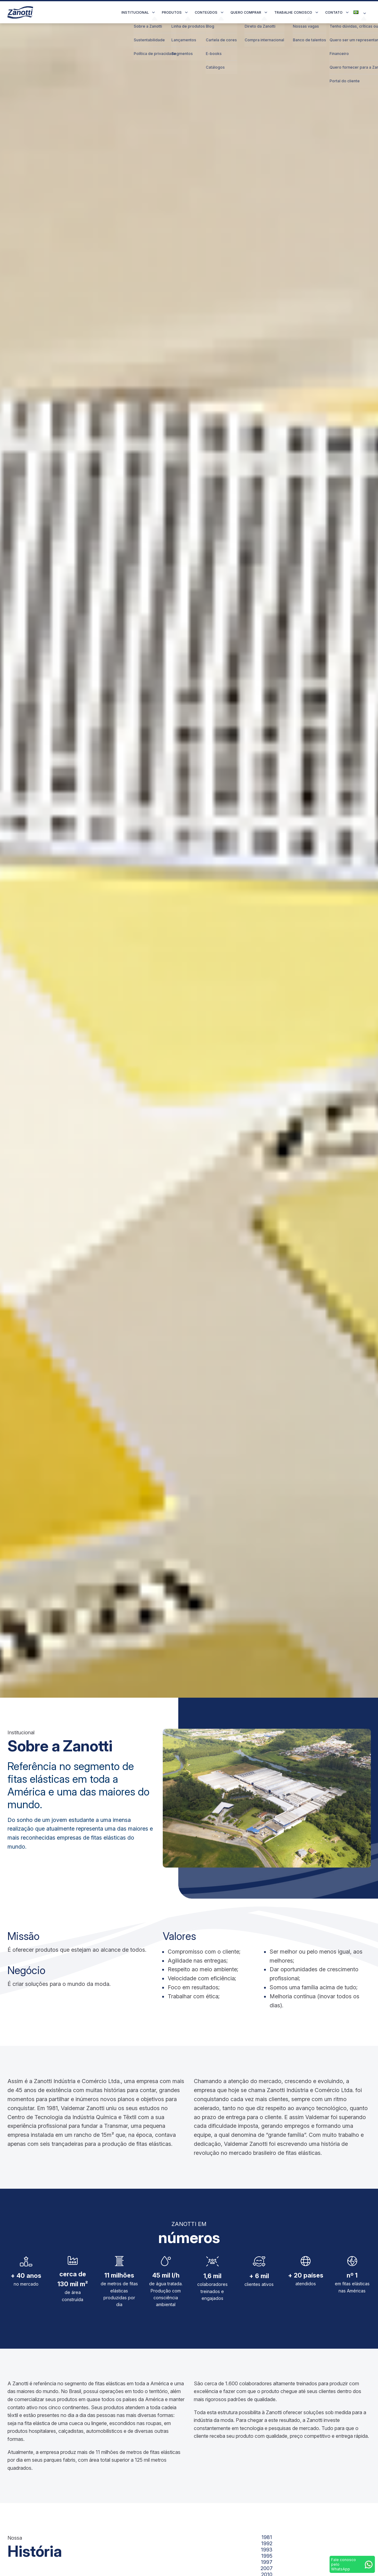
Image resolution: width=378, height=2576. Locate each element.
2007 (267, 2568)
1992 (266, 2543)
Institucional (135, 12)
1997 (266, 2562)
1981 (267, 2537)
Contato (334, 12)
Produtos (172, 12)
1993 (266, 2549)
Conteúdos (206, 12)
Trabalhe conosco (293, 12)
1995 (266, 2556)
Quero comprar (245, 12)
